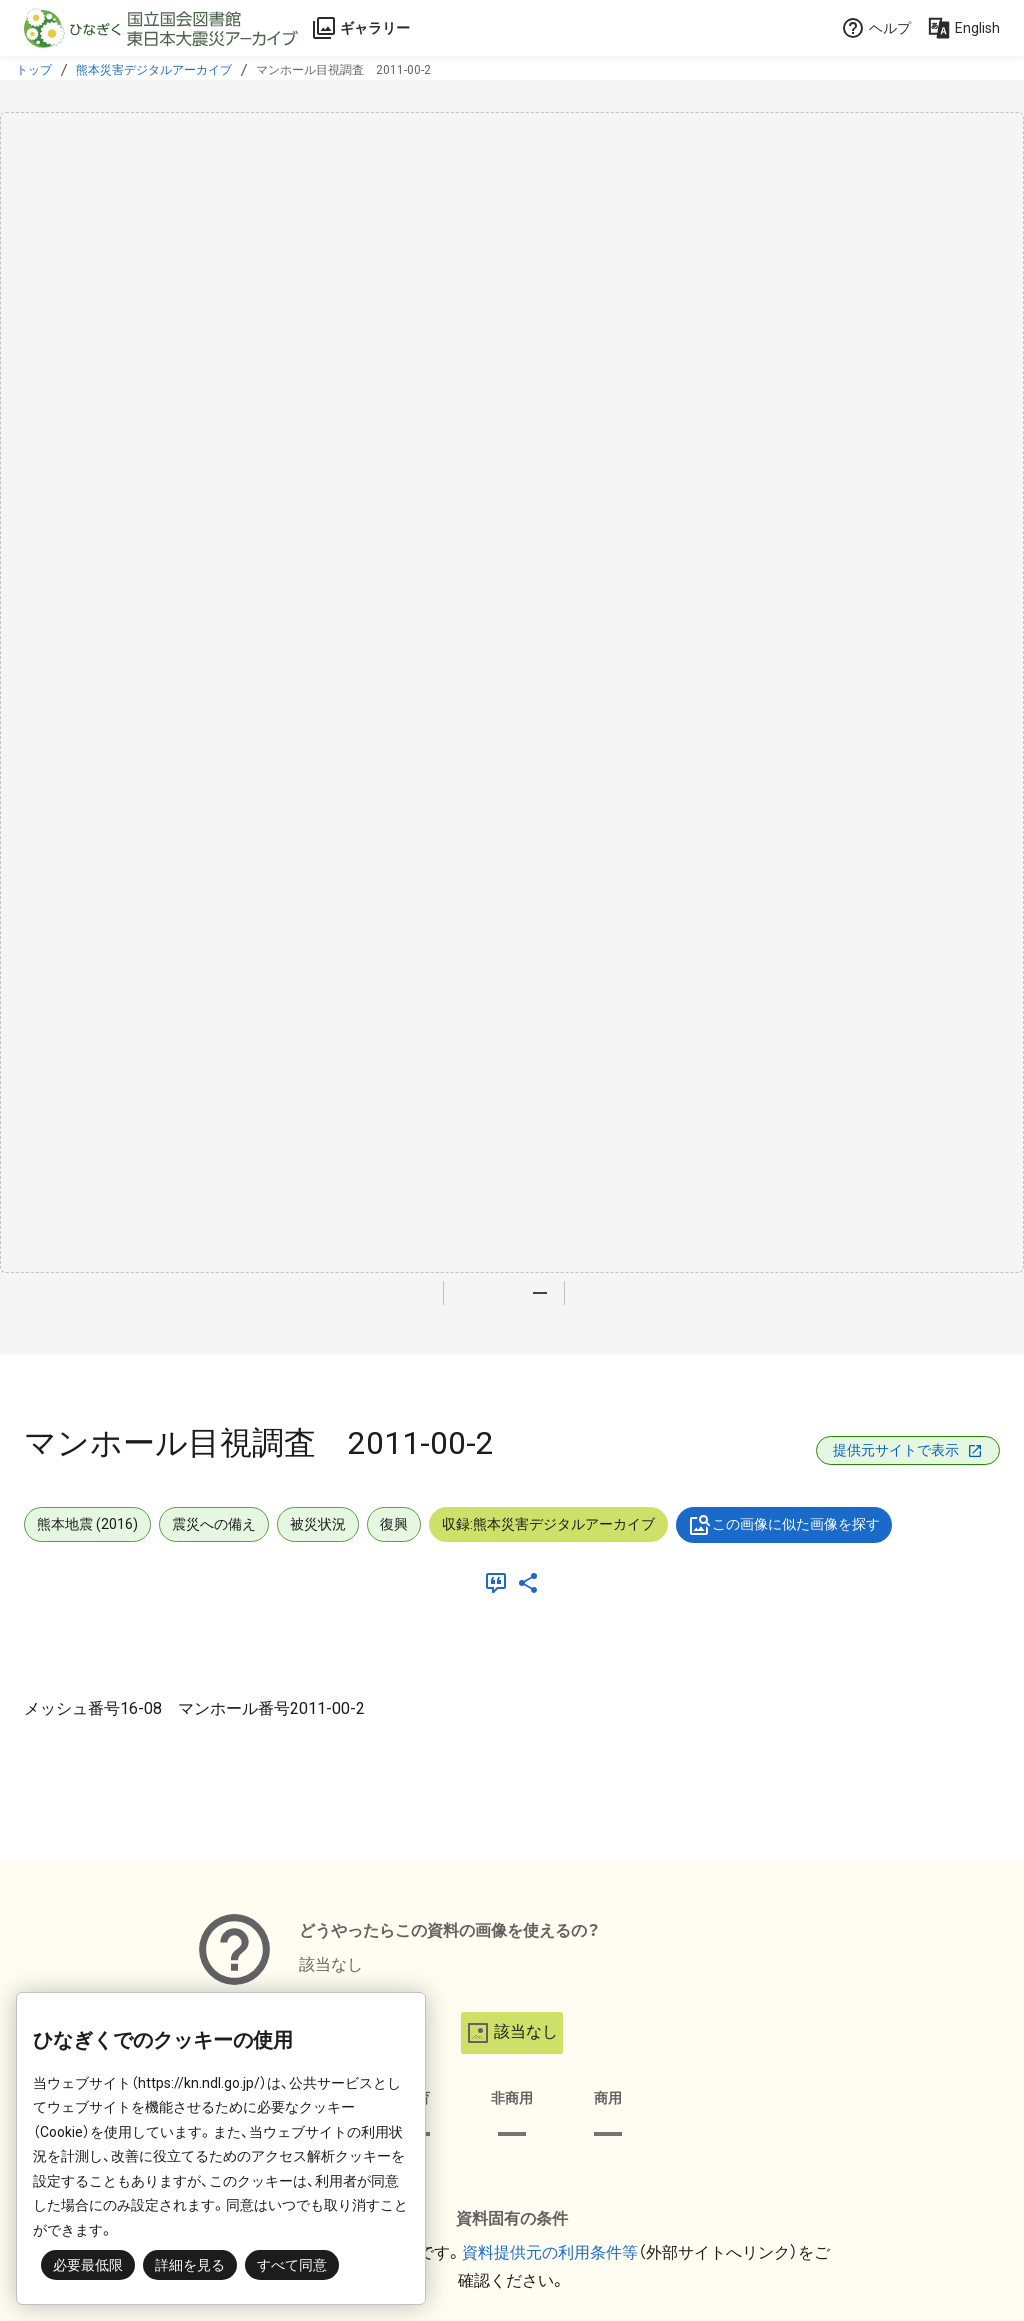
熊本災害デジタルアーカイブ (154, 70)
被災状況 (318, 1524)
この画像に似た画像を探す (784, 1525)
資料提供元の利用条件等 (550, 2252)
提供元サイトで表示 (908, 1450)
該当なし (512, 2033)
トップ (34, 70)
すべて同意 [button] (292, 2265)
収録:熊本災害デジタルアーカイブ (548, 1524)
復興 (394, 1524)
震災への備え (214, 1524)
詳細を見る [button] (190, 2265)
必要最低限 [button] (88, 2265)
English (963, 28)
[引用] (500, 1583)
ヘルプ (876, 28)
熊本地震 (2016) (87, 1524)
